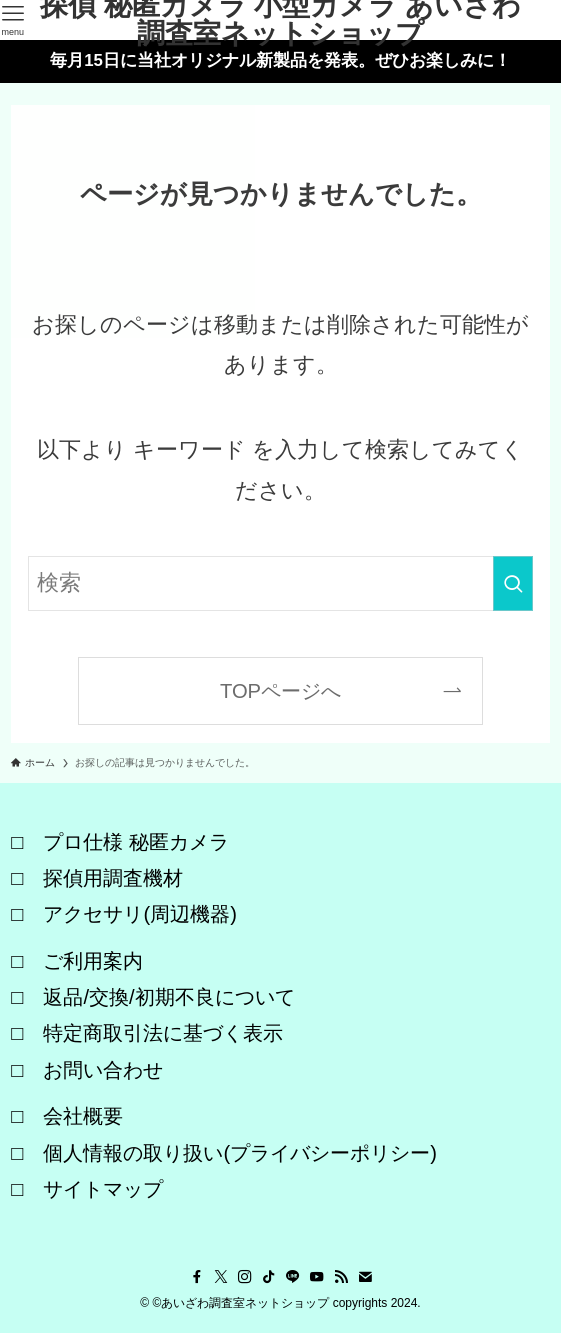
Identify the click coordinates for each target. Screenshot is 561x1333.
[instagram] (245, 1277)
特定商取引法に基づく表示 (163, 1033)
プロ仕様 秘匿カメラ (136, 842)
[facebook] (197, 1277)
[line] (293, 1277)
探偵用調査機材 (113, 878)
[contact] (365, 1277)
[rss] (341, 1277)
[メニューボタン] (12, 20)
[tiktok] (269, 1277)
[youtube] (317, 1277)
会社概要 (83, 1116)
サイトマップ (103, 1189)
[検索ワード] (280, 583)
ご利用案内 (93, 961)
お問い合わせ (103, 1070)
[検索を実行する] (513, 583)
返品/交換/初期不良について (168, 997)
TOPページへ (280, 691)
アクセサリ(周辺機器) (139, 914)
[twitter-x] (221, 1277)
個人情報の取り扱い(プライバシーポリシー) (239, 1153)
